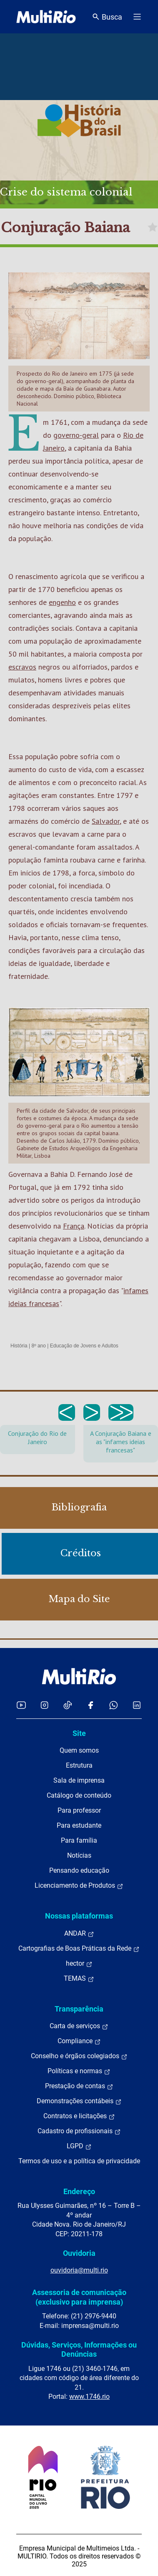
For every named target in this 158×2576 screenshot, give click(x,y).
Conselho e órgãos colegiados (79, 2056)
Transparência (79, 2008)
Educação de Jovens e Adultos (84, 1346)
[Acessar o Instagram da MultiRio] (44, 1705)
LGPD (79, 2146)
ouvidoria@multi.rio (79, 2270)
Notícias (79, 1855)
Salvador (106, 821)
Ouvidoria (79, 2253)
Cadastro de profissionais (79, 2131)
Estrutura (79, 1765)
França (73, 1226)
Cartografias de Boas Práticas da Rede (79, 1948)
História (19, 1346)
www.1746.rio (89, 2396)
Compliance (79, 2041)
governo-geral (76, 435)
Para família (79, 1840)
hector (79, 1963)
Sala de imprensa (79, 1780)
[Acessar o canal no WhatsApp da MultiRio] (113, 1705)
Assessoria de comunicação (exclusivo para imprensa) (79, 2297)
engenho (62, 602)
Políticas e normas (79, 2071)
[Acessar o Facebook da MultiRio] (90, 1705)
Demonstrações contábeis (79, 2101)
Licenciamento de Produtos (79, 1885)
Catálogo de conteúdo (79, 1795)
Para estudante (79, 1825)
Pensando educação (79, 1870)
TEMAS (79, 1978)
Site (79, 1733)
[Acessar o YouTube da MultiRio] (21, 1705)
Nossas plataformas (79, 1915)
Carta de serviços (79, 2026)
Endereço (79, 2191)
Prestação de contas (79, 2086)
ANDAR (79, 1933)
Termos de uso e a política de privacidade (79, 2161)
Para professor (79, 1810)
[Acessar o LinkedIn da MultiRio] (137, 1705)
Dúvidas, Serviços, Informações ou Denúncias (79, 2349)
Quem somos (79, 1750)
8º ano (38, 1346)
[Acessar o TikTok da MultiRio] (68, 1705)
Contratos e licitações (79, 2116)
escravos (22, 667)
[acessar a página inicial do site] (46, 16)
